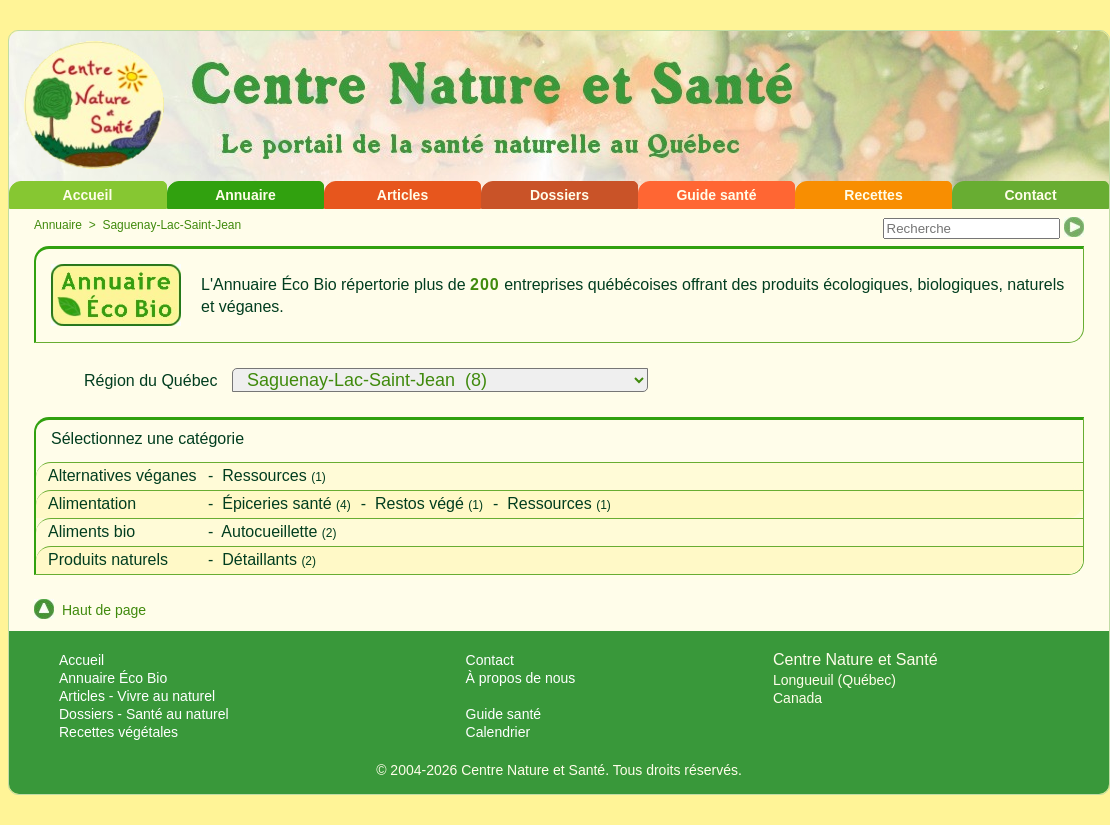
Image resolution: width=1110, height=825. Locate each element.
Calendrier (498, 732)
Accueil (88, 195)
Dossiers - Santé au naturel (144, 714)
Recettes (873, 195)
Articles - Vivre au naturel (137, 696)
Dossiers (559, 195)
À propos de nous (521, 678)
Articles (402, 195)
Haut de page (90, 610)
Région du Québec (150, 380)
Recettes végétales (118, 732)
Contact (1030, 195)
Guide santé (716, 195)
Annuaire (245, 195)
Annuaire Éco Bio (113, 678)
